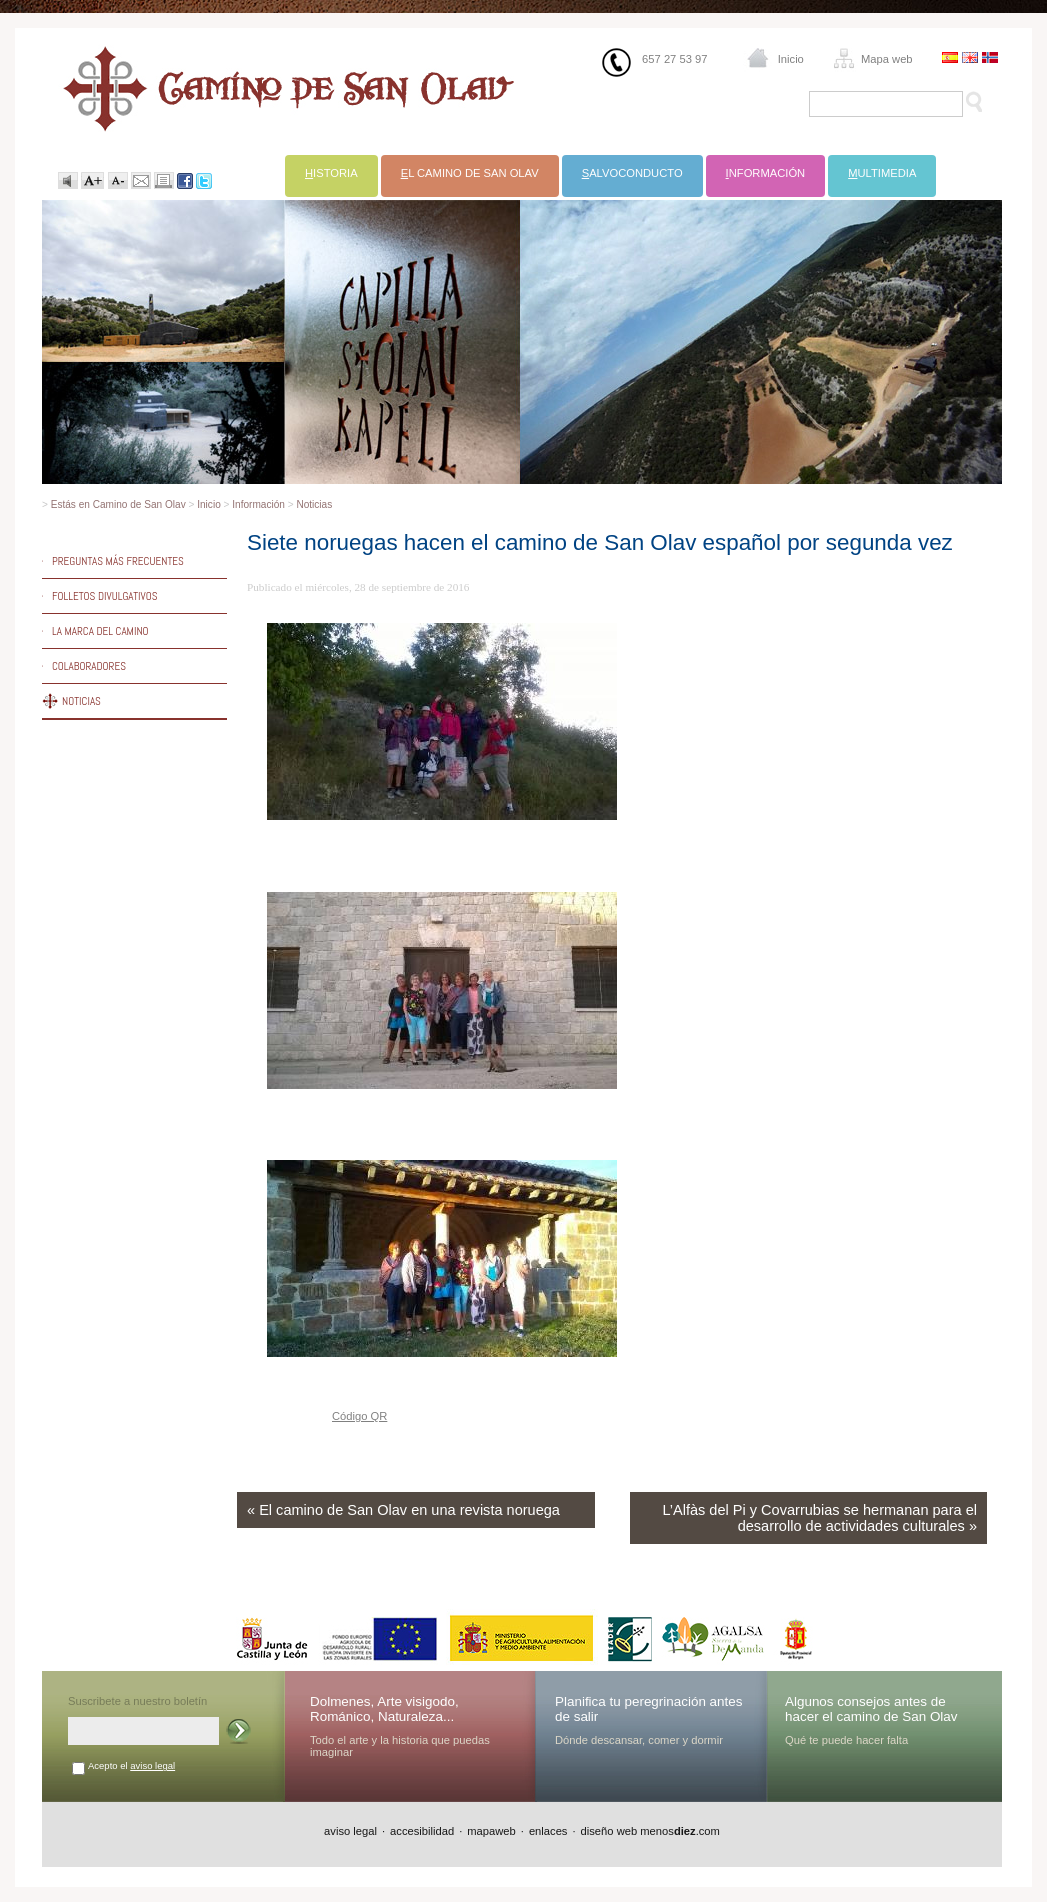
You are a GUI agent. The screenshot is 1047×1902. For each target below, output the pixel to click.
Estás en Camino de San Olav (118, 504)
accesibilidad (422, 1831)
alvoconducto (632, 173)
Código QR (359, 1416)
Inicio (791, 59)
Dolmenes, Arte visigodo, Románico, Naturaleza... (384, 1709)
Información (258, 504)
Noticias (314, 504)
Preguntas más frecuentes (118, 561)
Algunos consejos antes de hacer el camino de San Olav (871, 1709)
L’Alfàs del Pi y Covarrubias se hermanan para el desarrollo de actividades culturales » (819, 1518)
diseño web (609, 1831)
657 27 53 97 (674, 59)
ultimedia (882, 173)
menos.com (680, 1831)
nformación (766, 173)
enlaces (548, 1831)
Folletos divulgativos (105, 596)
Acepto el (131, 1765)
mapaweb (491, 1831)
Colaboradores (89, 666)
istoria (331, 173)
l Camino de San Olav (470, 173)
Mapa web (887, 59)
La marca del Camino (100, 631)
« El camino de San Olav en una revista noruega (403, 1510)
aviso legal (152, 1765)
